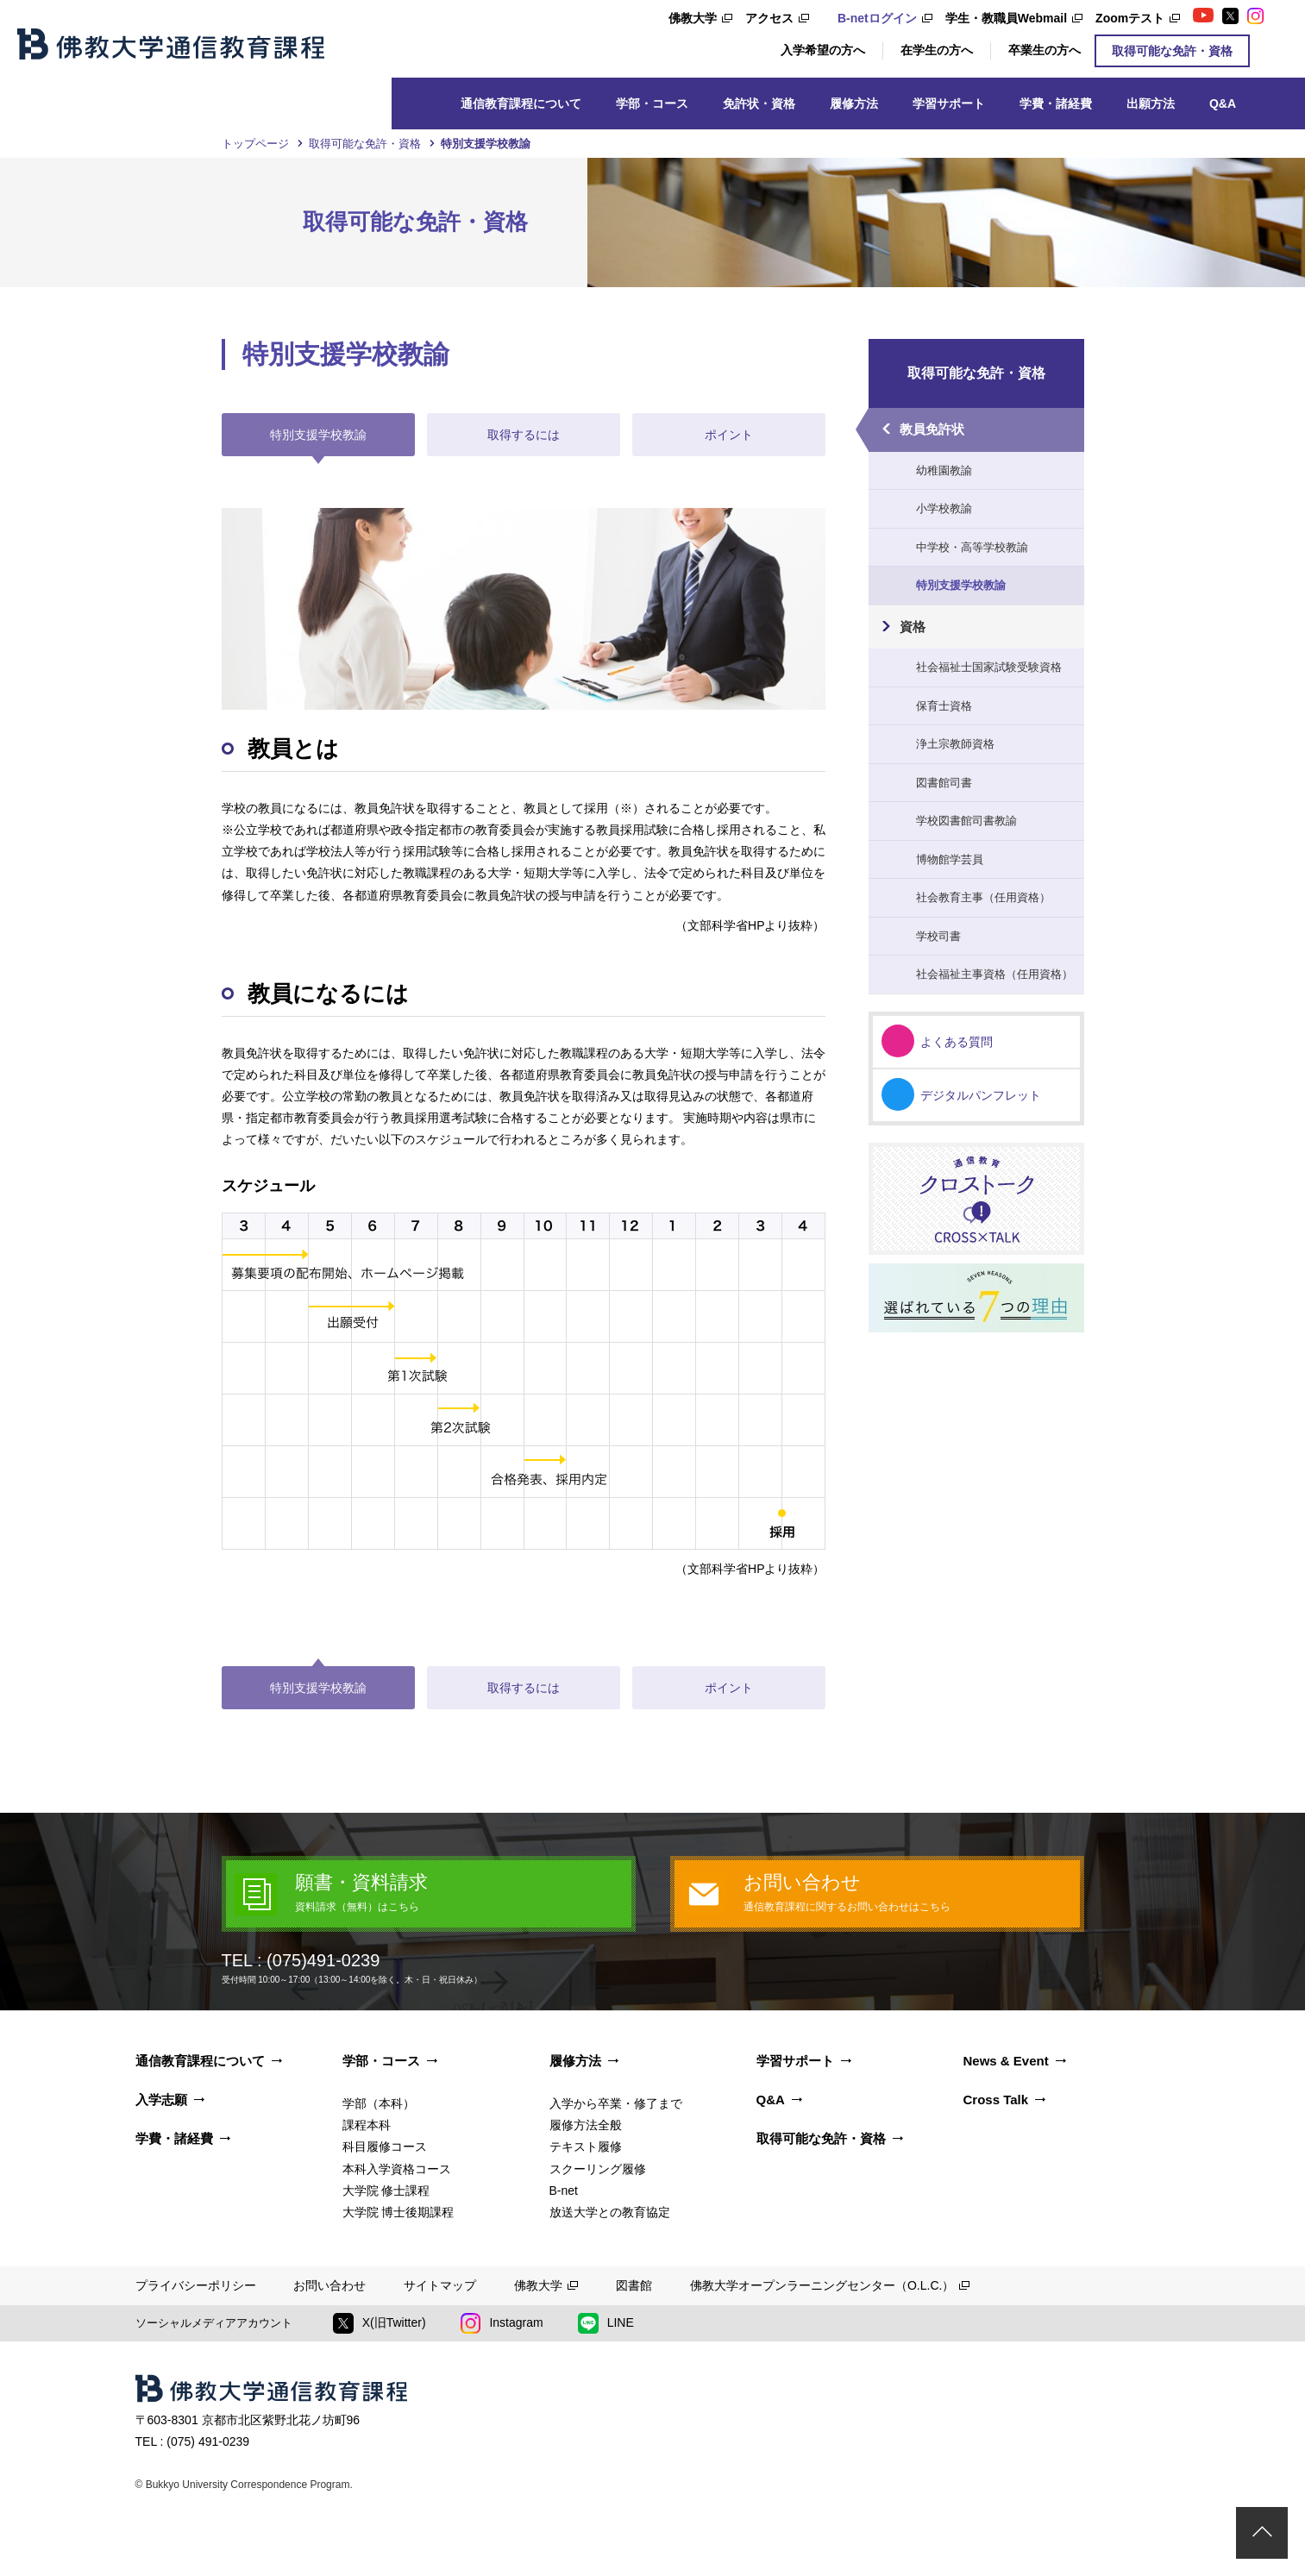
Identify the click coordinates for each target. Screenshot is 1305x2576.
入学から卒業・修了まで (615, 2103)
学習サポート (949, 103)
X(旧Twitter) (379, 2323)
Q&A (1222, 103)
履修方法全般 (585, 2125)
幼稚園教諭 (944, 470)
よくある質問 (956, 1042)
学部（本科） (378, 2103)
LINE (606, 2323)
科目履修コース (384, 2146)
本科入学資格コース (396, 2169)
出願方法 (1150, 103)
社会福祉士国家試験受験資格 (989, 667)
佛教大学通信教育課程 (170, 44)
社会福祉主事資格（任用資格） (994, 974)
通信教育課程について (521, 103)
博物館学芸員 (949, 859)
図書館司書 (944, 782)
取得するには (523, 435)
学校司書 (938, 936)
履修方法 (854, 103)
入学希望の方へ (823, 50)
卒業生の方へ (1044, 50)
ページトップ (1262, 2533)
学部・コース (652, 103)
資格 (912, 626)
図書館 (634, 2285)
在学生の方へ (936, 50)
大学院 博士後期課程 (398, 2212)
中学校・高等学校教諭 (972, 547)
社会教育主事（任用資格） (983, 897)
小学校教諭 (944, 508)
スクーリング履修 (597, 2169)
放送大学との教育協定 (609, 2212)
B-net (563, 2190)
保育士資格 (944, 705)
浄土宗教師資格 (955, 743)
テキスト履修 (585, 2146)
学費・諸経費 (1056, 103)
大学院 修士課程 (386, 2190)
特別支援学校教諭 (961, 585)
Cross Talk (996, 2099)
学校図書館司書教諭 (966, 820)
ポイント (729, 435)
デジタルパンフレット (980, 1095)
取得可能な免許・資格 (1172, 51)
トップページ (255, 143)
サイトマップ (440, 2285)
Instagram (502, 2323)
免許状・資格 (759, 103)
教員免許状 (932, 429)
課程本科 (366, 2125)
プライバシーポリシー (195, 2285)
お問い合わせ (329, 2285)
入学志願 (161, 2099)
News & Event (1006, 2060)
